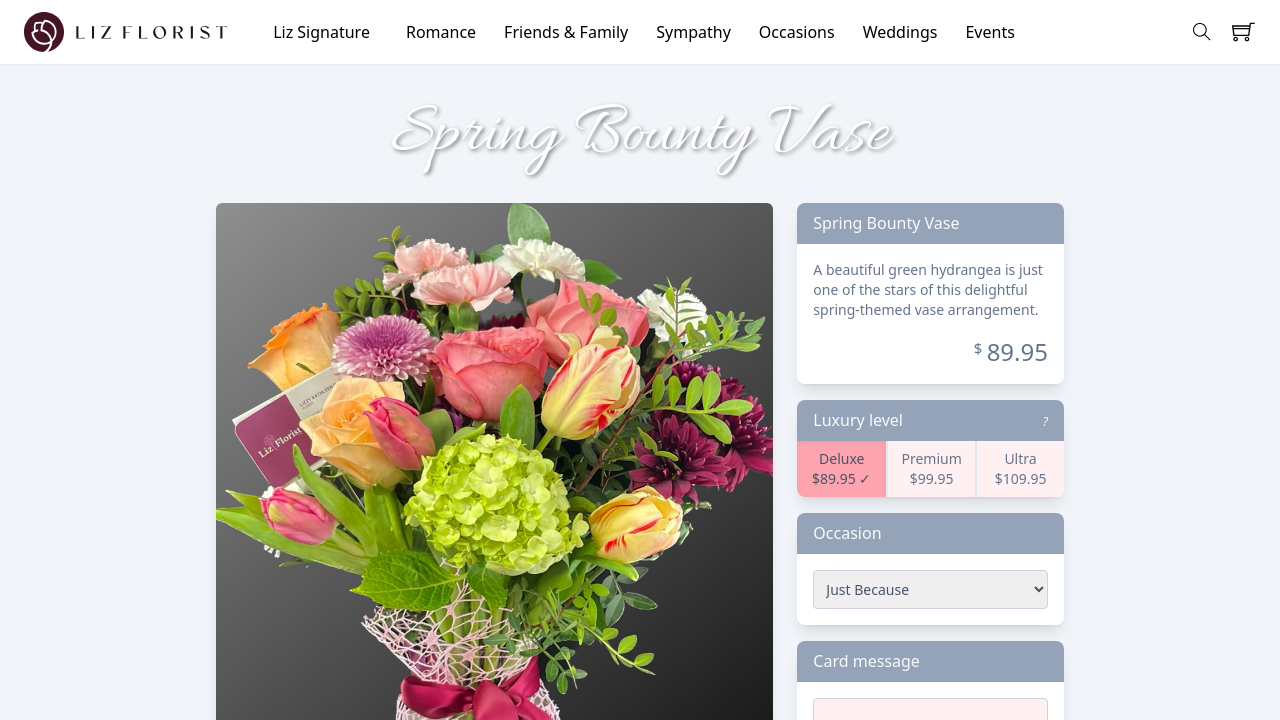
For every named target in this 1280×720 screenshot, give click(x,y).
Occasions (797, 32)
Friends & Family (566, 32)
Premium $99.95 (931, 468)
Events (989, 32)
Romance (441, 32)
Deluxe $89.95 (838, 468)
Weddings (900, 32)
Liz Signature (321, 32)
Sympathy (693, 32)
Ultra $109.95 (1021, 468)
